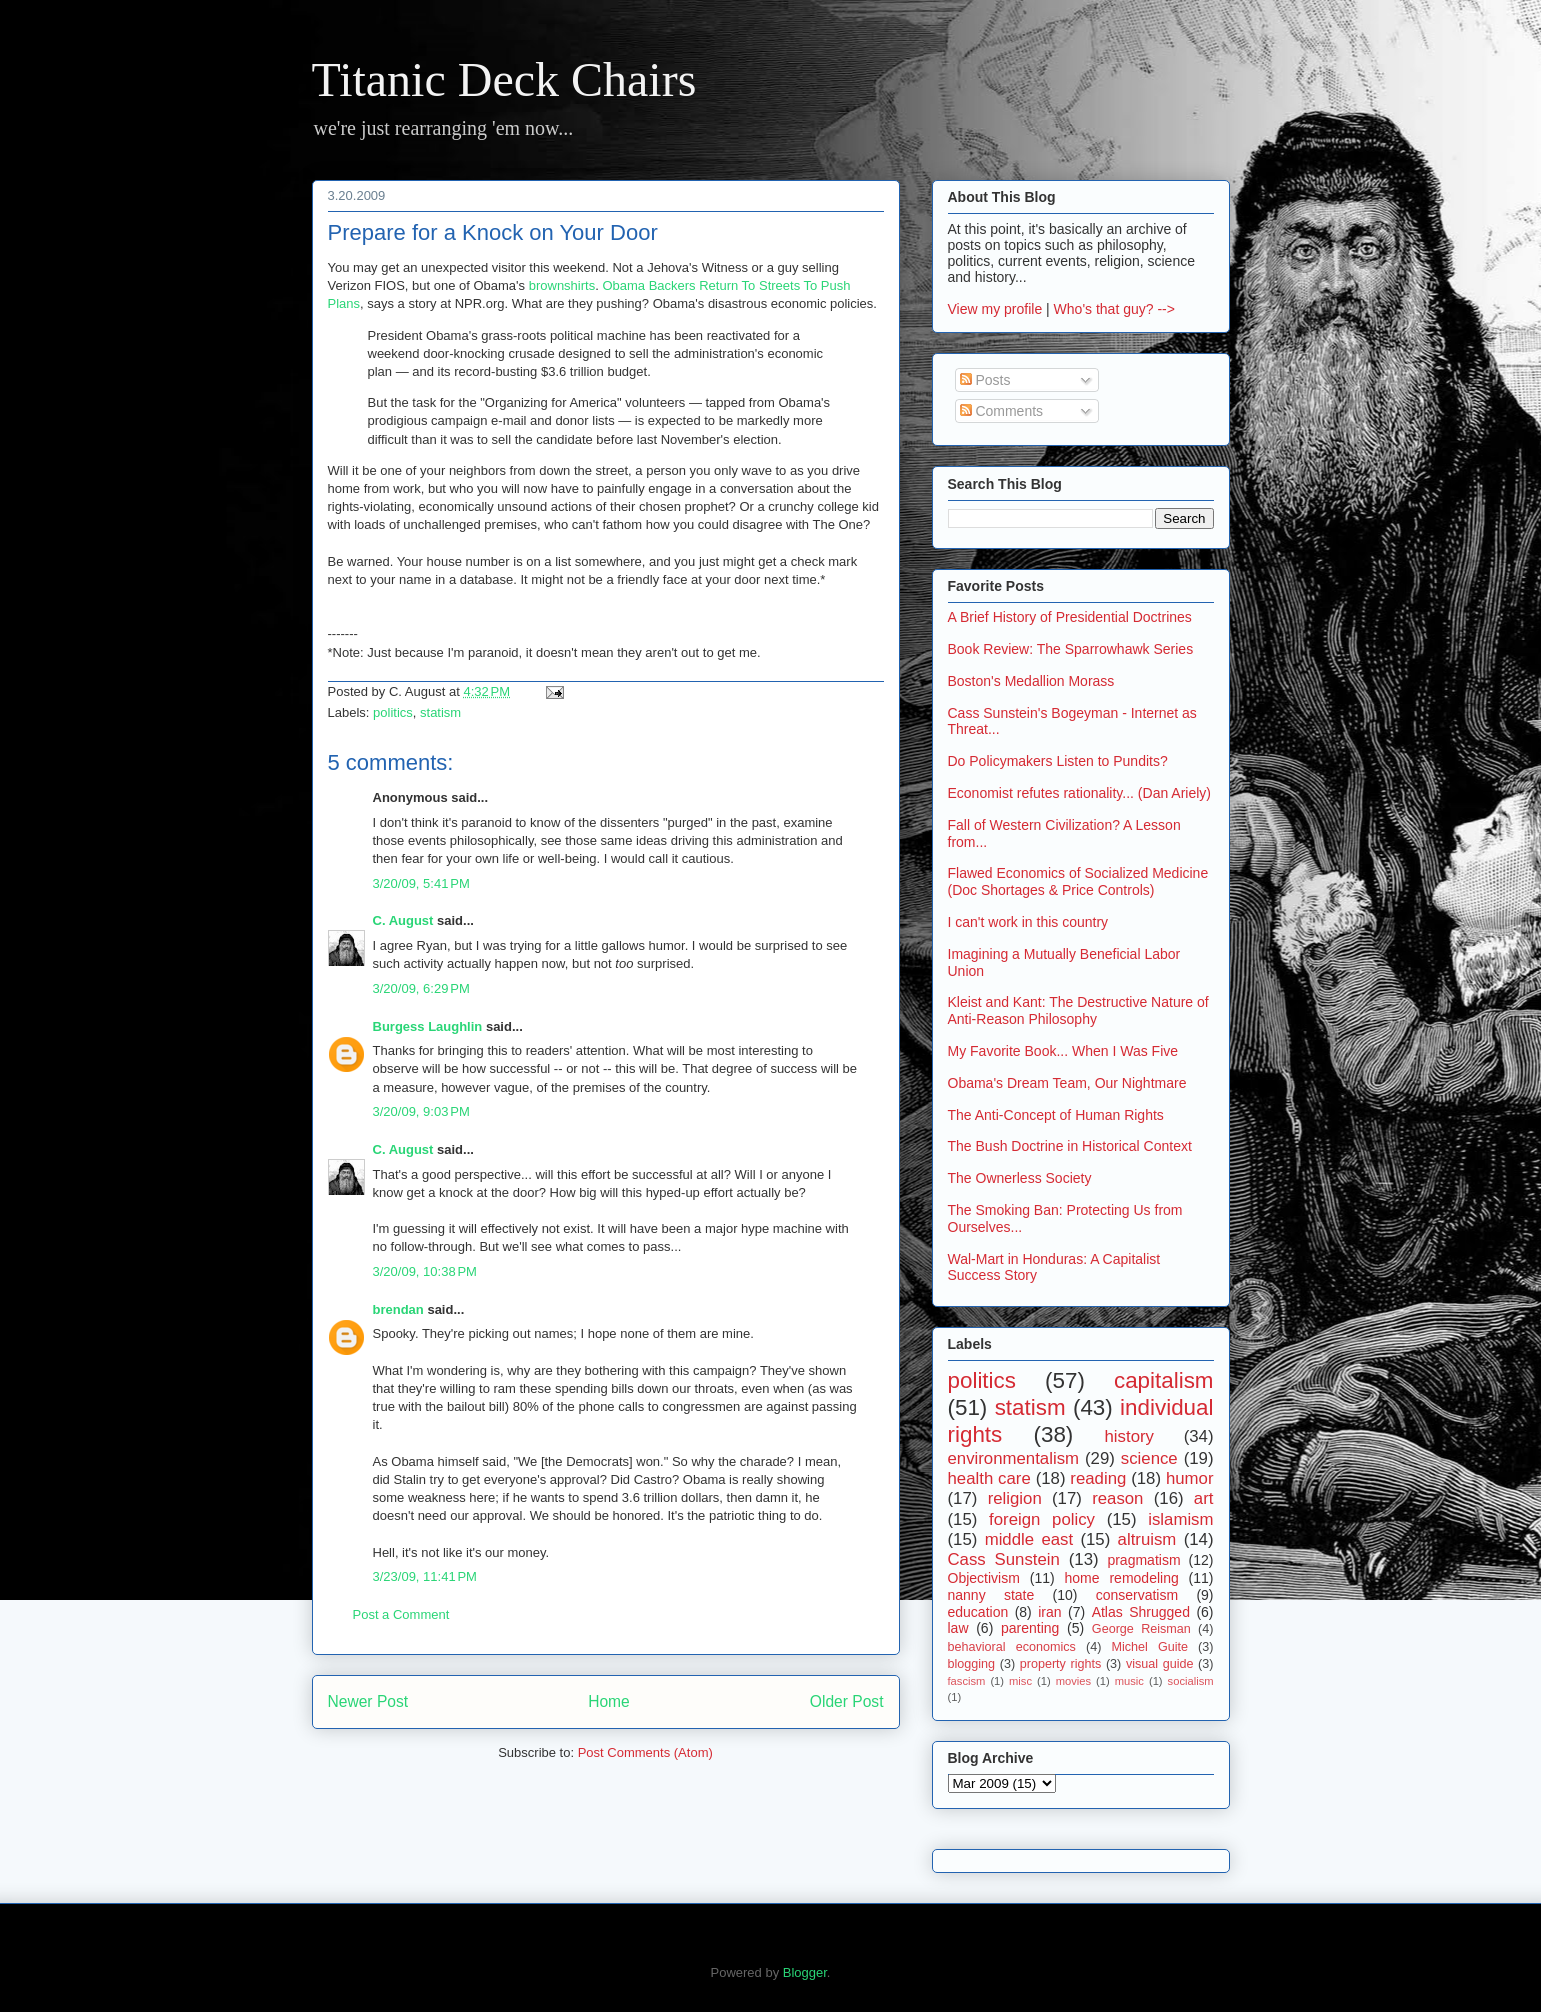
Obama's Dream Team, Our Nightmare (1067, 1083)
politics (393, 712)
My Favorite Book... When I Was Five (1063, 1051)
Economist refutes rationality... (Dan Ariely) (1080, 793)
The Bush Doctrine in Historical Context (1070, 1146)
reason (1117, 1498)
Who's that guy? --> (1114, 309)
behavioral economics (1012, 1647)
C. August (403, 920)
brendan (398, 1309)
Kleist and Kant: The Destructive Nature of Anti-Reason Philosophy (1078, 1010)
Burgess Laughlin (428, 1026)
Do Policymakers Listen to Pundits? (1058, 761)
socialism (1191, 1681)
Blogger (805, 1972)
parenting (1030, 1628)
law (958, 1628)
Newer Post (368, 1701)
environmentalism (1014, 1458)
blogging (972, 1664)
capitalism (1164, 1380)
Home (609, 1701)
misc (1020, 1681)
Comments (1002, 411)
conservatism (1137, 1595)
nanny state (991, 1595)
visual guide (1160, 1664)
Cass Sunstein (1004, 1559)
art (1204, 1498)
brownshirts (562, 285)
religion (1015, 1498)
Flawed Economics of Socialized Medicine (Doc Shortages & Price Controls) (1078, 881)
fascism (967, 1681)
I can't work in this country (1028, 922)
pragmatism (1143, 1560)
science (1149, 1458)
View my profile (995, 309)
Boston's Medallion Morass (1031, 681)
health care (989, 1478)
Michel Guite (1149, 1647)
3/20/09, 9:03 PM (421, 1111)
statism (440, 712)
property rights (1061, 1664)
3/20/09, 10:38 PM (425, 1271)
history (1129, 1436)
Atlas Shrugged (1141, 1612)
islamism (1180, 1519)
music (1129, 1681)
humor (1190, 1478)
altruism (1147, 1539)
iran (1049, 1612)
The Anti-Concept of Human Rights (1056, 1115)
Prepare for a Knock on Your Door (493, 232)
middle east (1029, 1539)
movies (1073, 1681)
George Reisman (1141, 1629)
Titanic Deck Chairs (504, 79)
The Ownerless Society (1020, 1178)
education (978, 1612)
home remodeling (1122, 1578)
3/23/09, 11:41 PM (425, 1576)
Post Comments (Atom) (645, 1752)
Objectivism (984, 1578)
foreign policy (1042, 1519)
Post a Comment (401, 1614)
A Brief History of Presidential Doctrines (1070, 617)
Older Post (847, 1701)
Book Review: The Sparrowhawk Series (1071, 649)
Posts (985, 380)
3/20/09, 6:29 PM (421, 988)
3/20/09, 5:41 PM (421, 883)
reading (1098, 1478)
